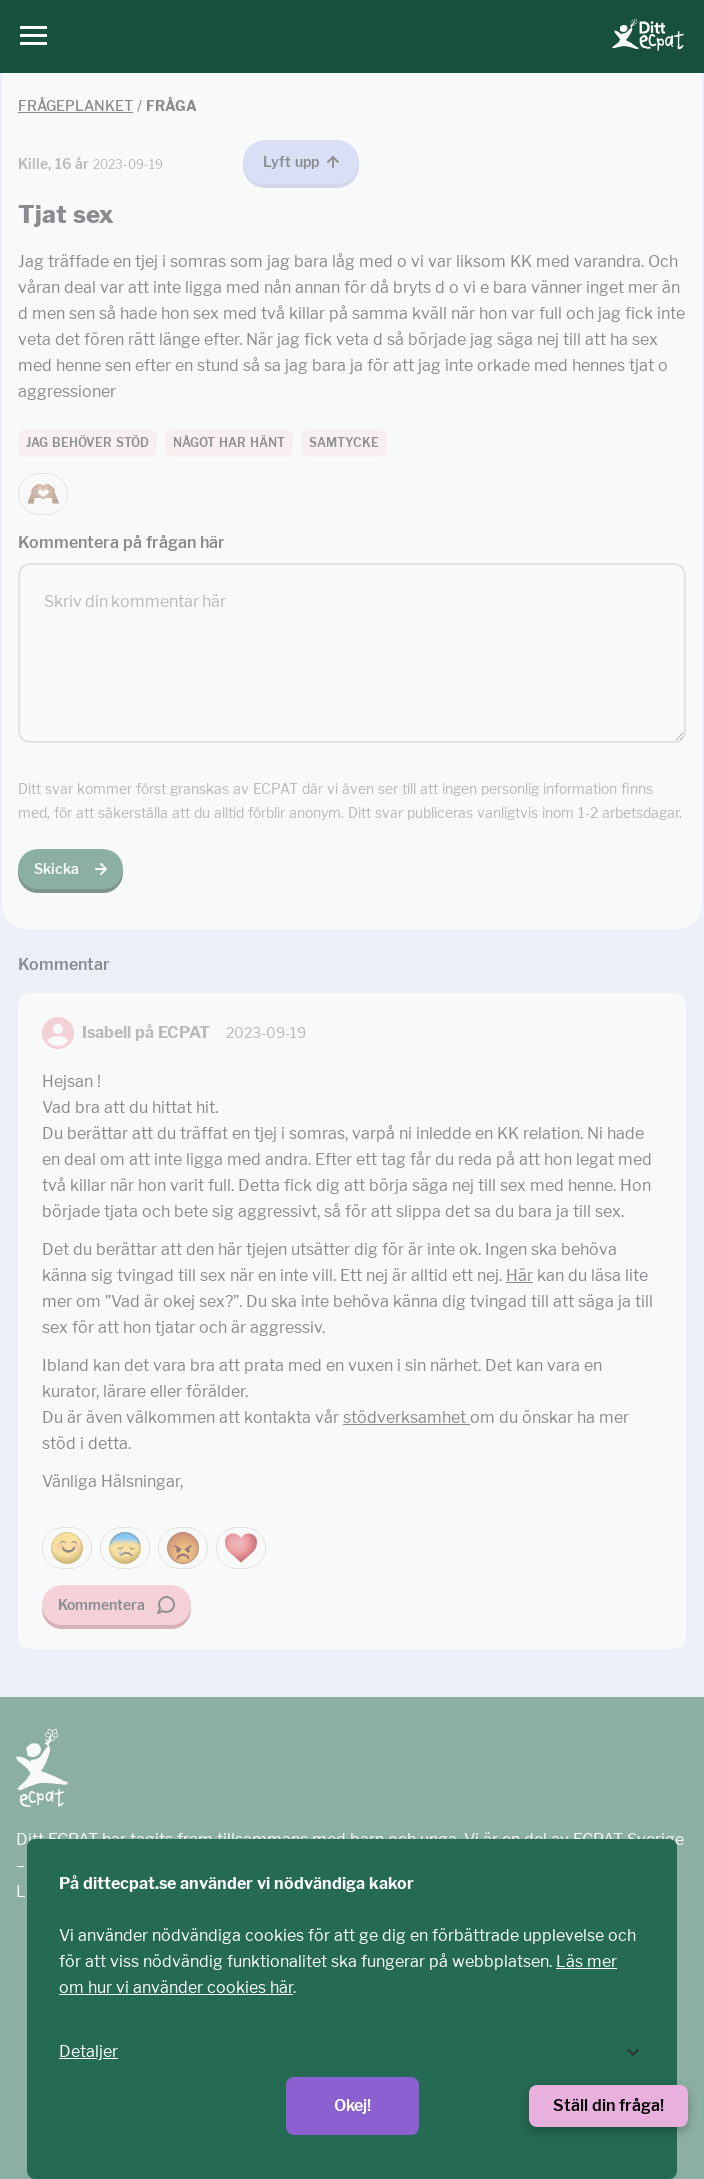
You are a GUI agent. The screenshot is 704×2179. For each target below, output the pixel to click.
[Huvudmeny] (28, 36)
